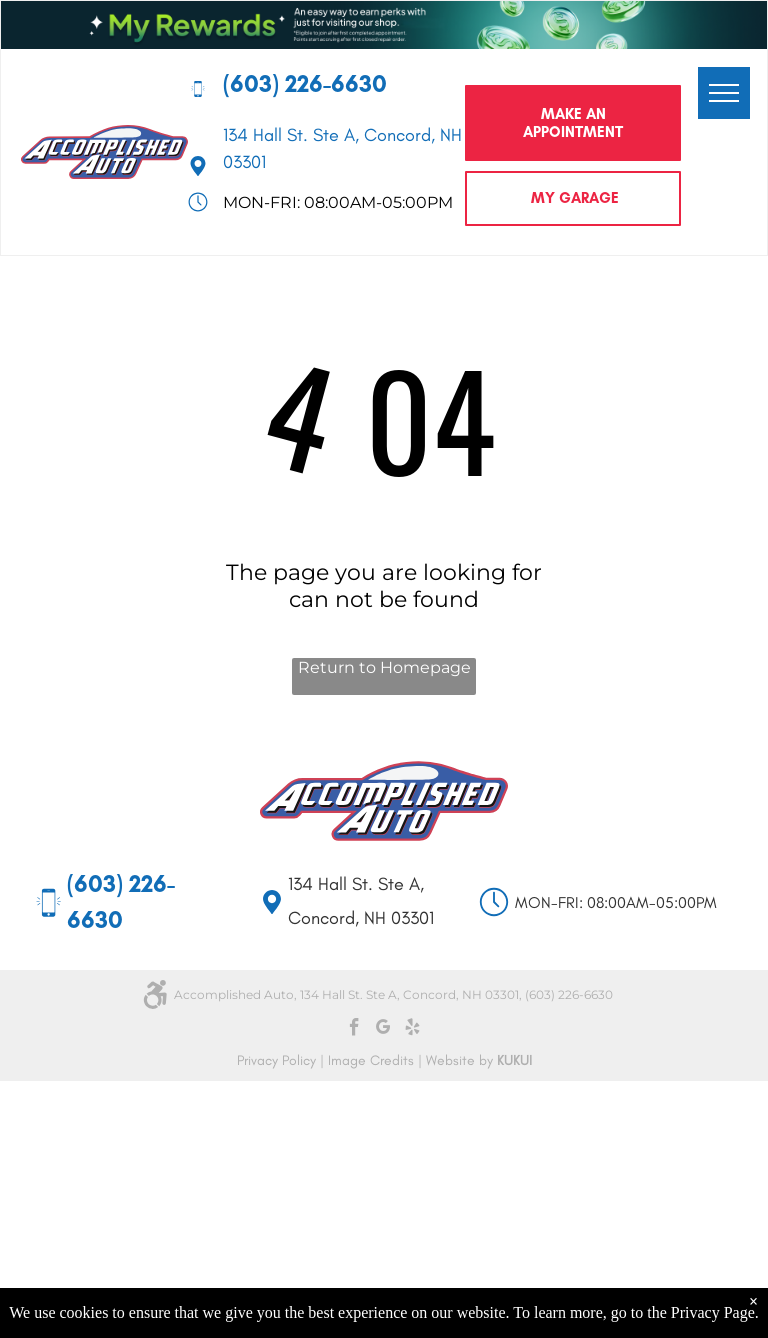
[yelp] (412, 1030)
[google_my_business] (383, 1030)
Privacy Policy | (280, 1060)
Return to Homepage (384, 667)
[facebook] (354, 1030)
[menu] (724, 93)
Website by (459, 1060)
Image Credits (371, 1060)
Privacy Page (713, 1312)
